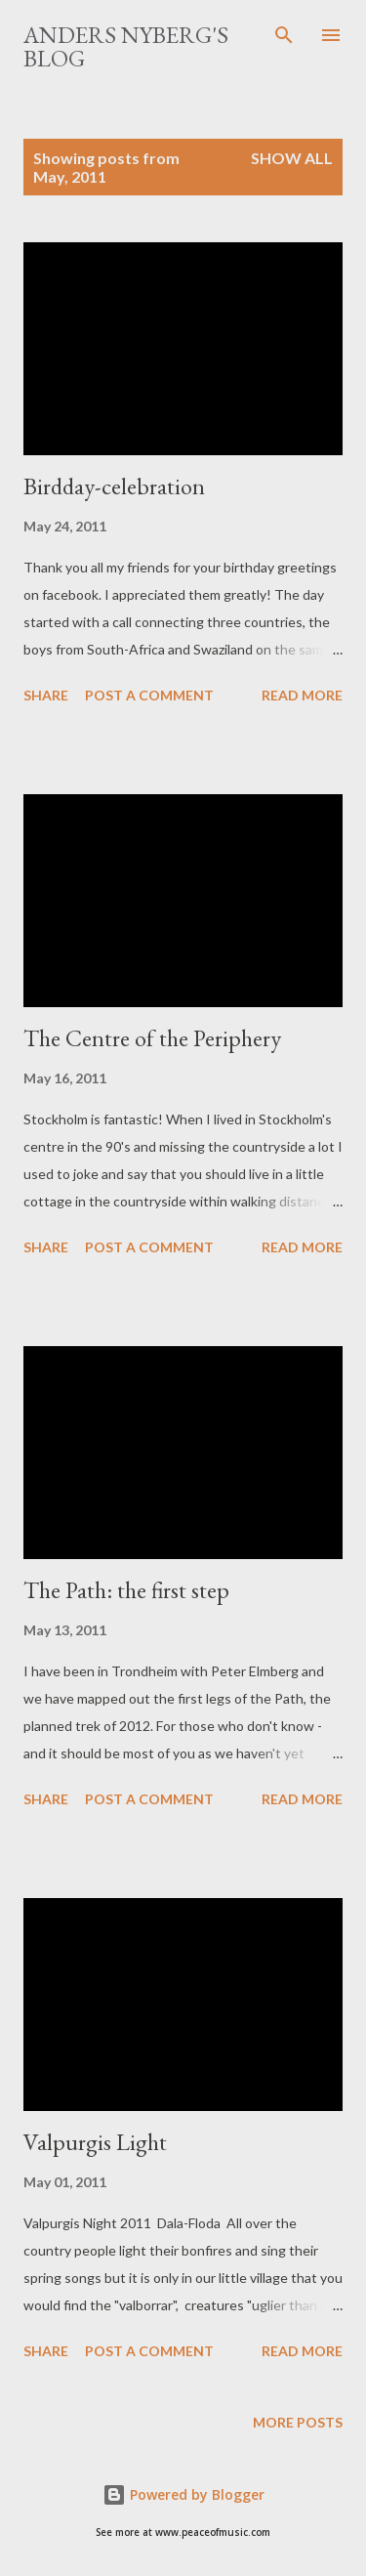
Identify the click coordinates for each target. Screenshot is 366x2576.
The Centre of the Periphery (152, 1038)
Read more (302, 695)
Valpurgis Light (95, 2142)
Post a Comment (149, 695)
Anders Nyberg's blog (125, 46)
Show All (292, 157)
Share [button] (45, 695)
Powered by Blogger (183, 2494)
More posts (298, 2422)
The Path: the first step (126, 1590)
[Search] (284, 35)
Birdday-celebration (114, 486)
